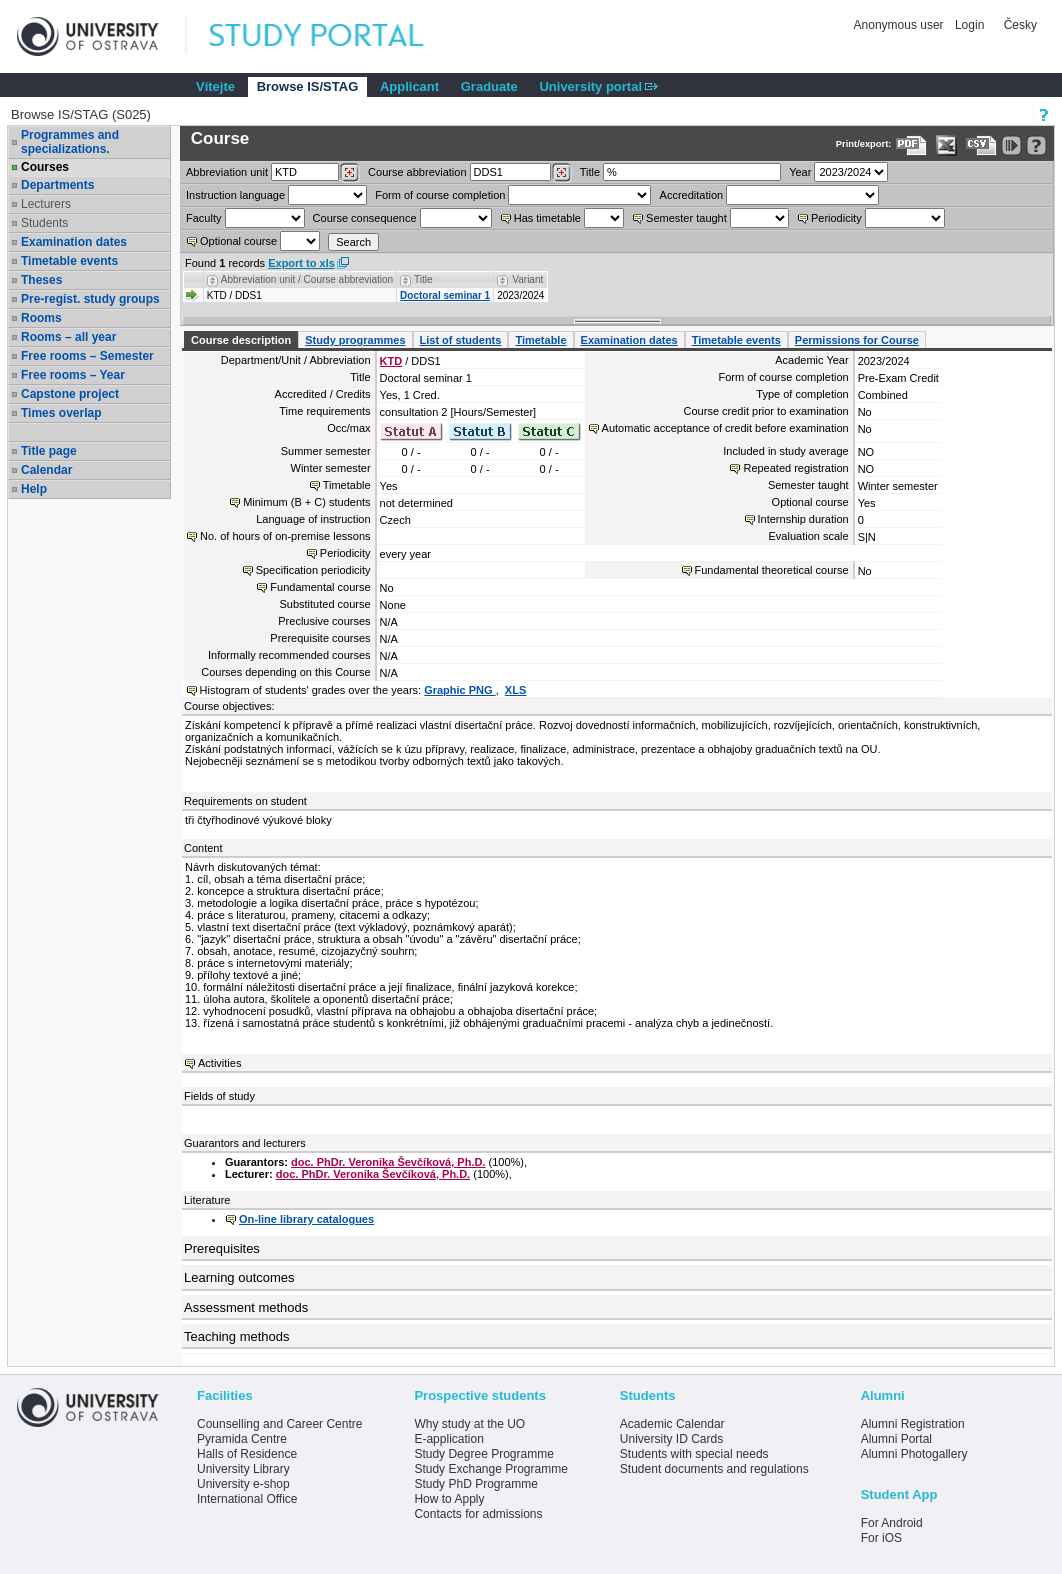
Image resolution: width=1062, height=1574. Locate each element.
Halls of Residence (247, 1454)
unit (227, 172)
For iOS (881, 1538)
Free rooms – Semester (87, 356)
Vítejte (215, 86)
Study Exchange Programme (490, 1469)
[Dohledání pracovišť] (349, 173)
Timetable (540, 340)
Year (800, 172)
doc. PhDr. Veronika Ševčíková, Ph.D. (388, 1162)
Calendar (46, 470)
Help (34, 489)
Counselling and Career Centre (279, 1424)
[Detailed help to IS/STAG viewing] (1036, 145)
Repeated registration (795, 468)
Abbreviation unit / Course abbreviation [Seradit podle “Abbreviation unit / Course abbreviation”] (307, 279)
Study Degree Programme (483, 1454)
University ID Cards (671, 1439)
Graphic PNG (460, 690)
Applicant (409, 86)
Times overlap (61, 413)
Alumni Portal (896, 1439)
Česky (1020, 25)
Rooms (41, 318)
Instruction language (235, 195)
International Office (247, 1499)
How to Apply (449, 1499)
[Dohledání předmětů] (561, 173)
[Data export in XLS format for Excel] (946, 145)
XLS (515, 690)
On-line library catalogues (306, 1219)
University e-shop (243, 1484)
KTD (391, 361)
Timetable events (69, 261)
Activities (219, 1063)
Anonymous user (900, 25)
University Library (243, 1469)
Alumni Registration (913, 1424)
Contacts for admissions (478, 1514)
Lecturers (46, 204)
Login (969, 25)
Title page (49, 451)
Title (590, 172)
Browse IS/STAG (308, 86)
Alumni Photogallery (914, 1454)
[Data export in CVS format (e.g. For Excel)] (981, 145)
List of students (461, 340)
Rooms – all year (68, 337)
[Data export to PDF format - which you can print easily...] (911, 145)
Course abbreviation (417, 172)
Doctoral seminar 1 (445, 295)
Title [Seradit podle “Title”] (423, 279)
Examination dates (74, 242)
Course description (241, 340)
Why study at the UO (469, 1424)
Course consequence (365, 218)
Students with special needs (694, 1454)
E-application (448, 1439)
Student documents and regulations (714, 1469)
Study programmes (355, 340)
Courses (45, 167)
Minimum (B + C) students (306, 502)
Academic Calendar (672, 1424)
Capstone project (70, 394)
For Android (892, 1523)
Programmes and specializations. (70, 142)
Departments (57, 185)
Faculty (203, 218)
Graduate (489, 86)
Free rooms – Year (73, 375)
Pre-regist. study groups (90, 299)
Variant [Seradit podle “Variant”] (527, 279)
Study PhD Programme (475, 1484)
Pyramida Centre (242, 1439)
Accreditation (692, 195)
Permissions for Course (857, 340)
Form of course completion (440, 195)
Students (44, 223)
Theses (41, 280)
